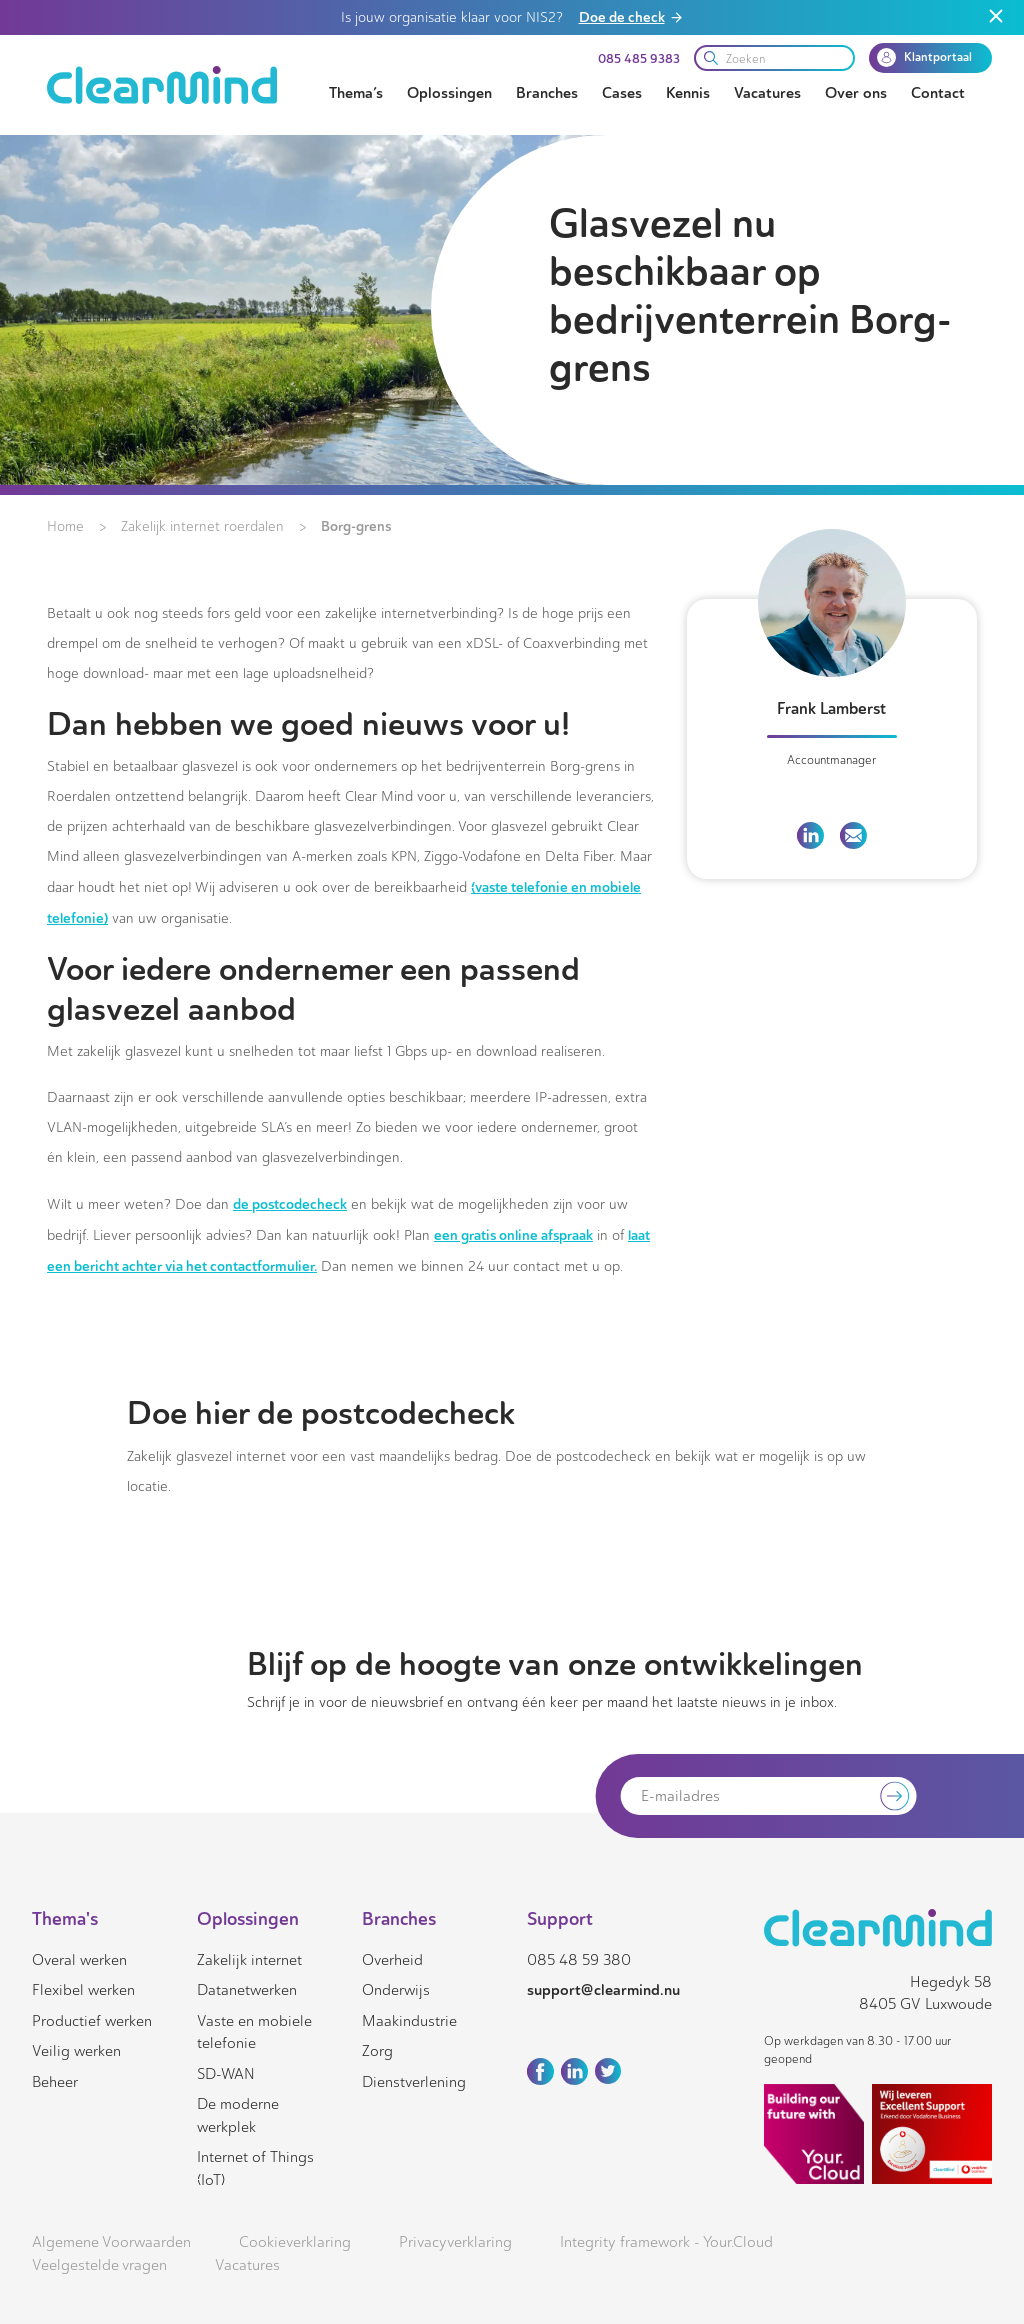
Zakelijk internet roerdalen (202, 526)
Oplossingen (449, 93)
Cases (622, 93)
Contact (938, 93)
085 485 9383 (639, 59)
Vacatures (767, 93)
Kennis (688, 93)
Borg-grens (356, 526)
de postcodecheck (290, 1204)
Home (65, 526)
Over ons (856, 93)
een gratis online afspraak (513, 1235)
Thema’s (356, 93)
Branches (547, 93)
